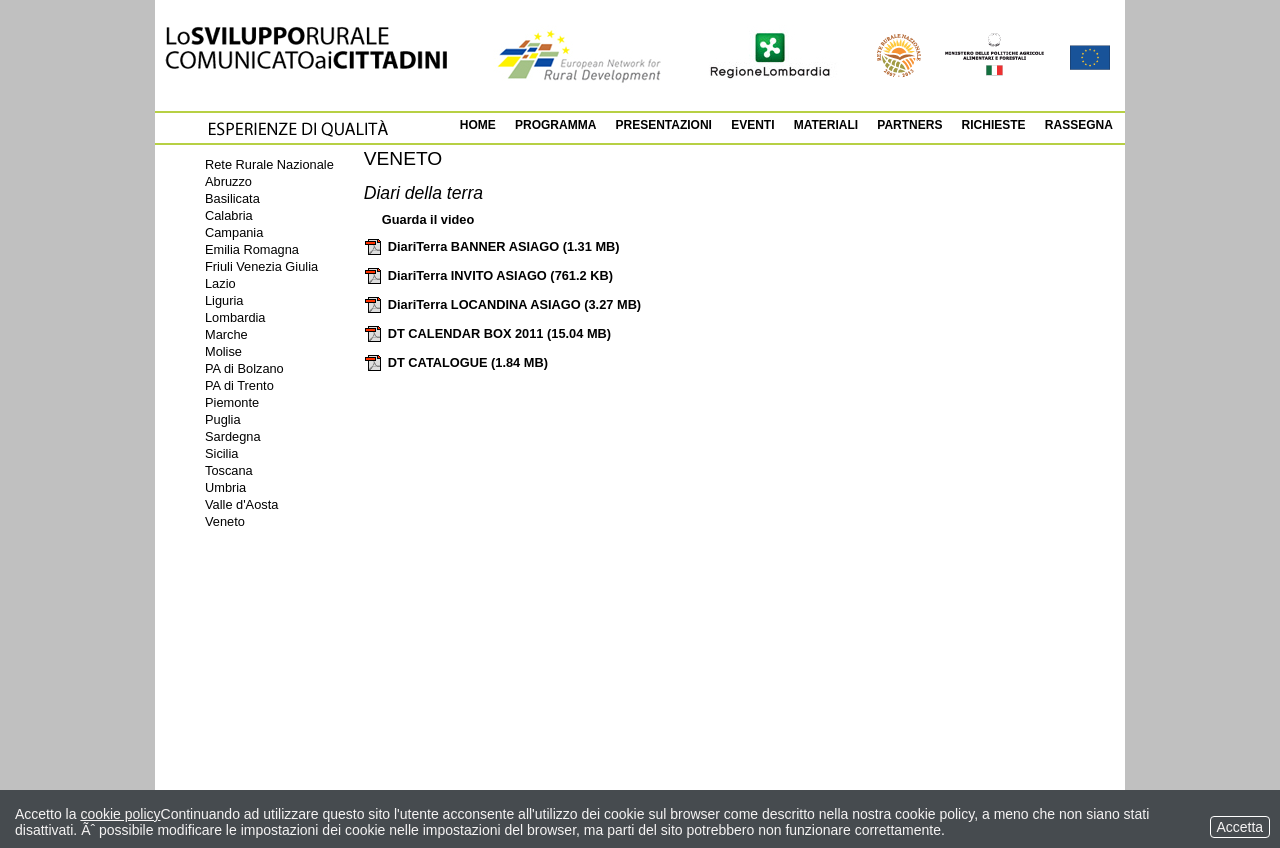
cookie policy (120, 814)
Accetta (1240, 827)
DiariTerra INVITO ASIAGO (488, 275)
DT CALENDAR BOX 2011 (487, 333)
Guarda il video (428, 219)
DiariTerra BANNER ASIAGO (492, 246)
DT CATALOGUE (456, 362)
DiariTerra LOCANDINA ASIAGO (502, 304)
